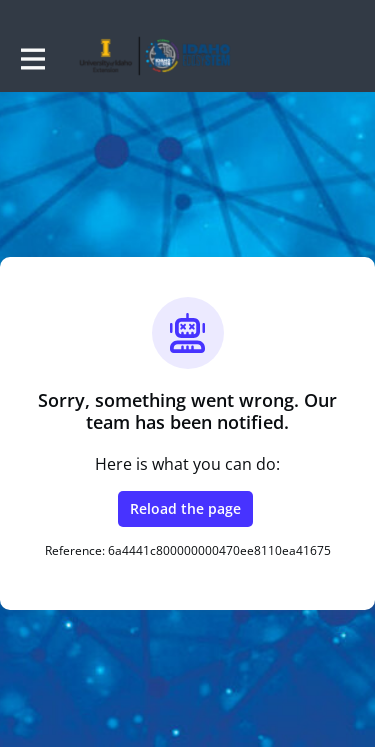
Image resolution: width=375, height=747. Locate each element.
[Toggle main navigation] (32, 57)
